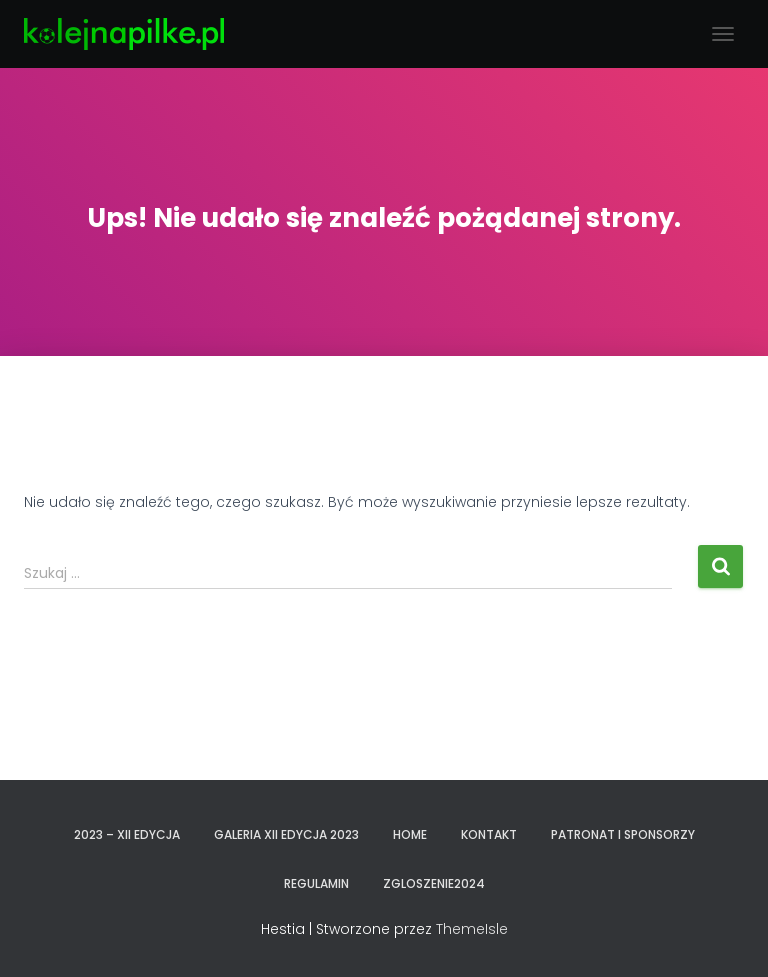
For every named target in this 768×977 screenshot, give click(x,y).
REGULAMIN (316, 883)
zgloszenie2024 (434, 883)
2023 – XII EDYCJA (127, 834)
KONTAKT (489, 834)
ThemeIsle (472, 929)
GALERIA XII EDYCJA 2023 (286, 834)
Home (410, 834)
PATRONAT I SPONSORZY (623, 834)
